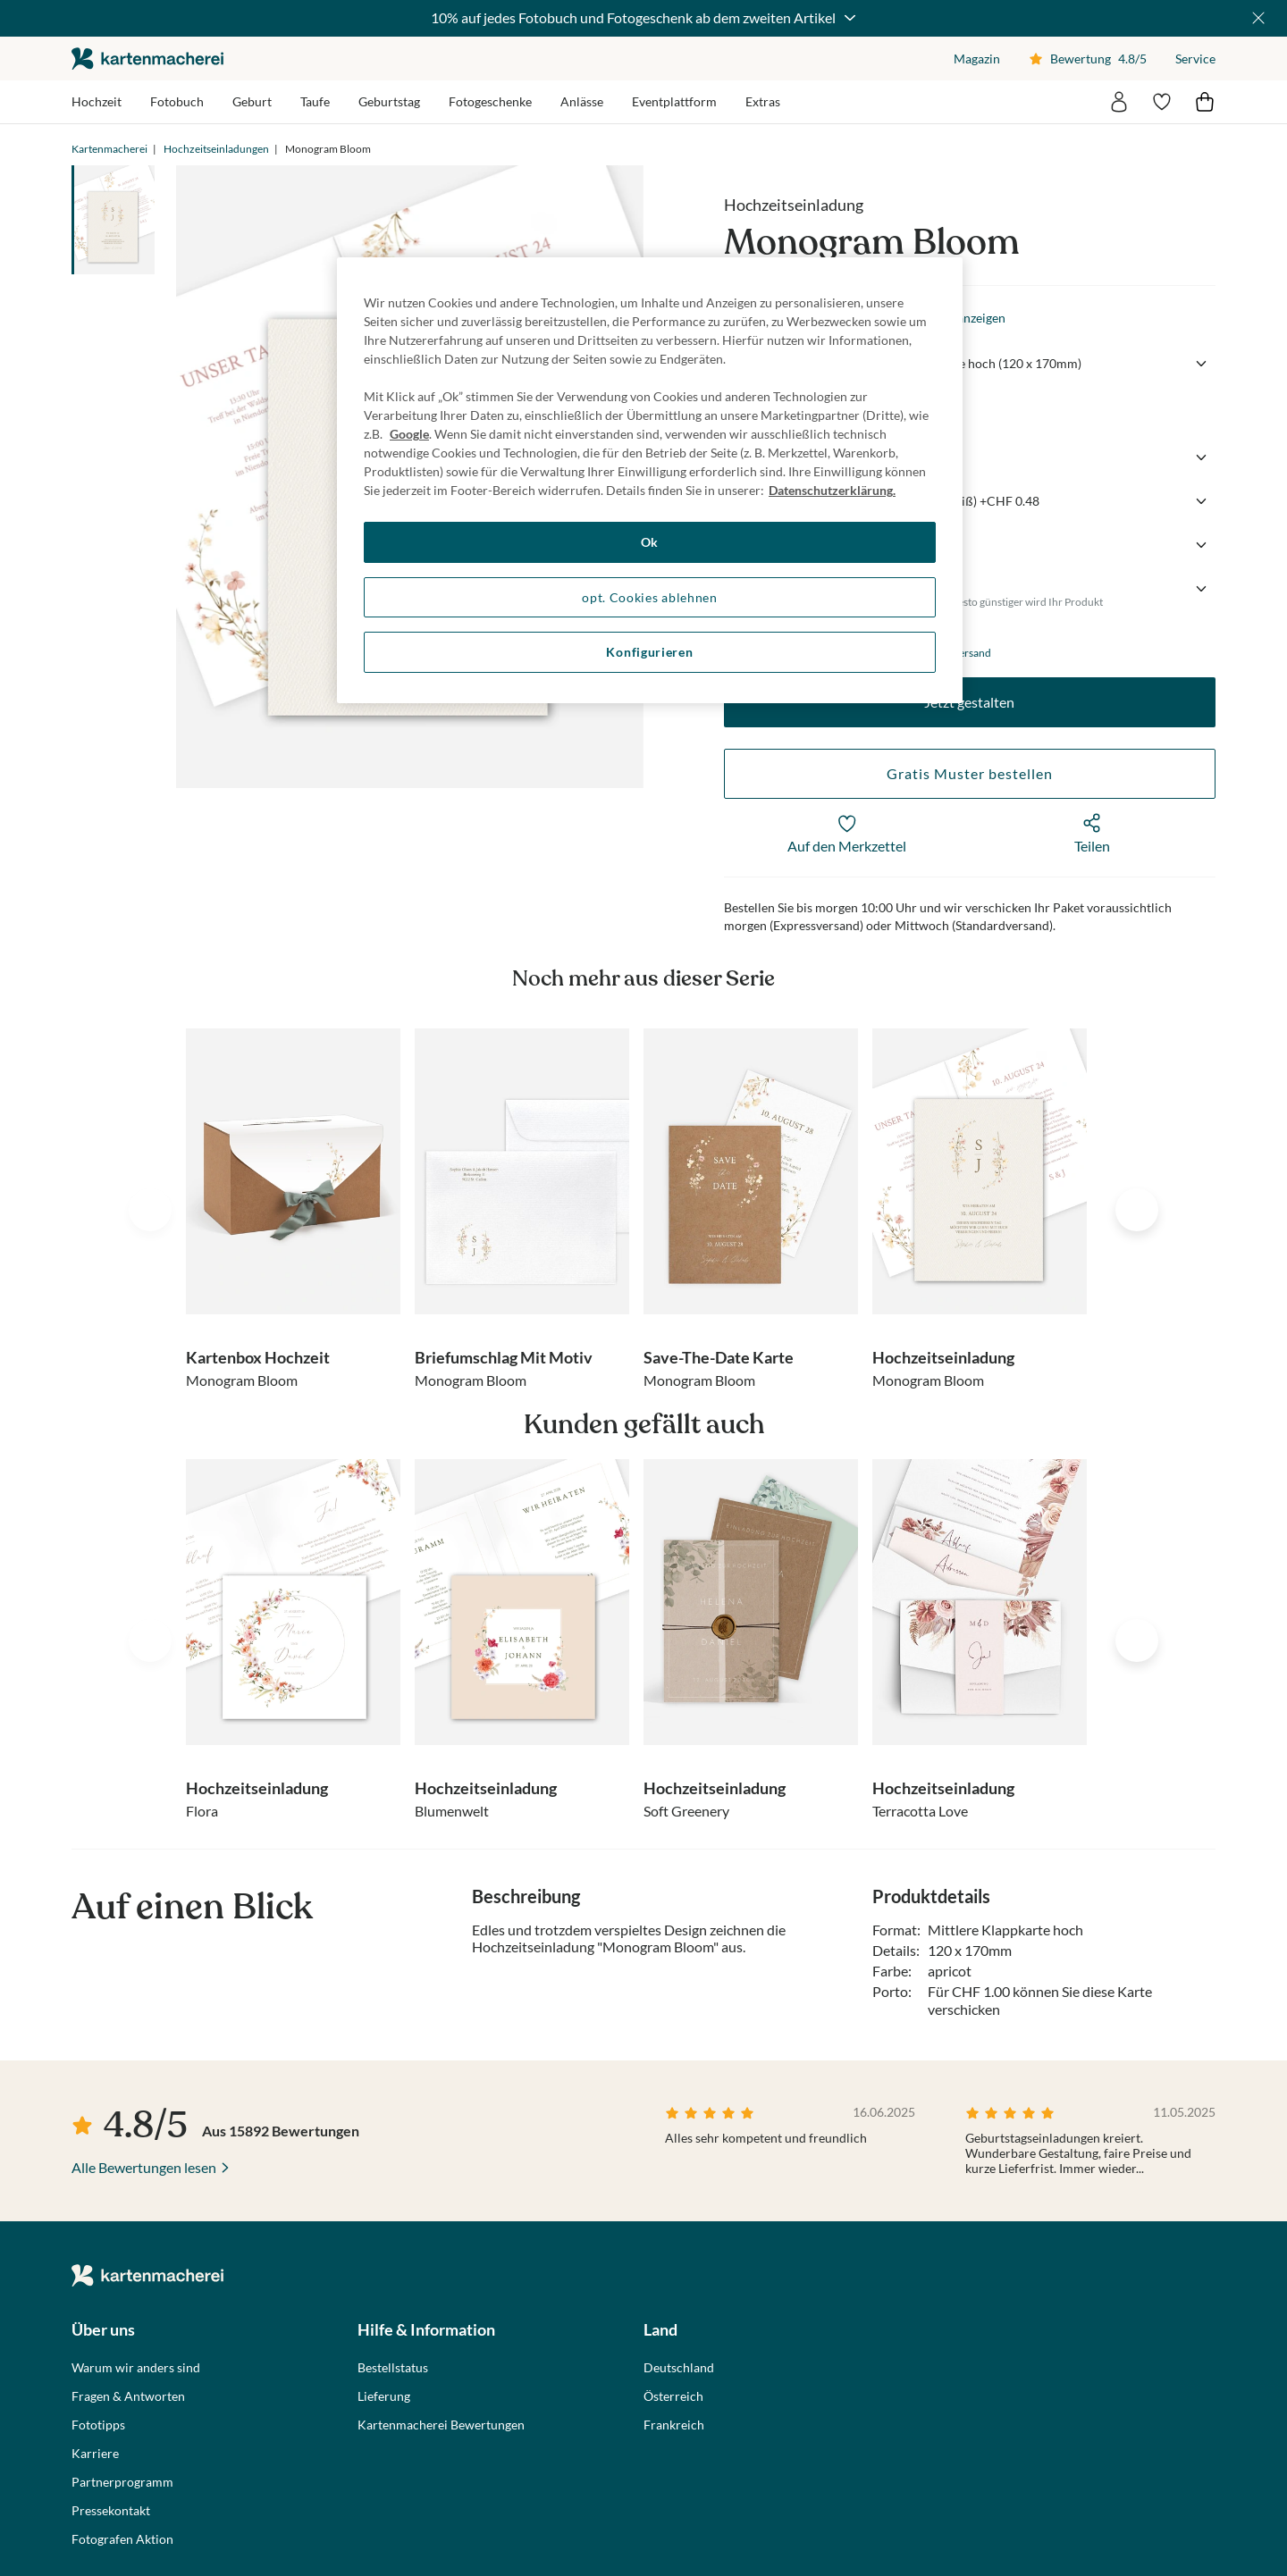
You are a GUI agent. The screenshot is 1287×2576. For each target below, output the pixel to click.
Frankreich (674, 2425)
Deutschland (679, 2368)
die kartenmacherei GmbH (147, 58)
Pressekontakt (111, 2511)
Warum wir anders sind (136, 2368)
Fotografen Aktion (122, 2539)
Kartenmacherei (109, 148)
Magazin (977, 58)
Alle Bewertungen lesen (144, 2167)
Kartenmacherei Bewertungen (441, 2425)
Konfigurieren (649, 651)
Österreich (673, 2396)
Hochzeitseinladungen (216, 148)
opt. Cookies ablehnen (650, 597)
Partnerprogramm (122, 2482)
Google (409, 433)
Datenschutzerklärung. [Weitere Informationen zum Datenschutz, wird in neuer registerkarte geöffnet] (832, 490)
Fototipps (98, 2425)
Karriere (95, 2453)
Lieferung (384, 2396)
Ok (650, 542)
